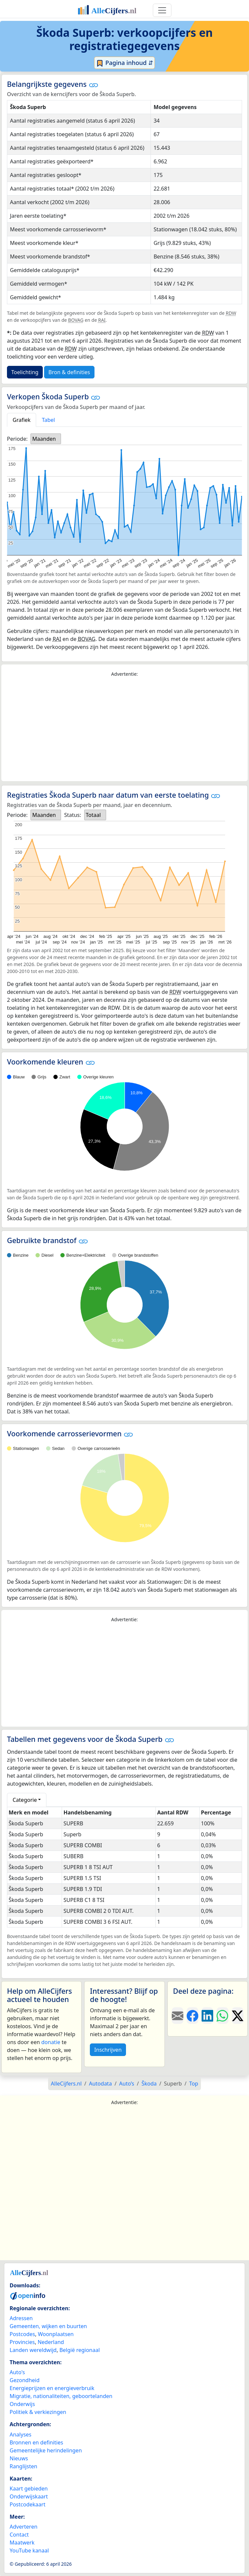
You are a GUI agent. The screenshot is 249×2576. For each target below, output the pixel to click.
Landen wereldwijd (33, 2350)
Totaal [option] (93, 815)
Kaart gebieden (29, 2488)
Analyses (20, 2434)
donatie (50, 2042)
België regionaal (79, 2350)
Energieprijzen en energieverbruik (52, 2388)
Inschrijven (107, 2049)
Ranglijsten (23, 2466)
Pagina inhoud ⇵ (124, 63)
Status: (72, 815)
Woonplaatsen (56, 2334)
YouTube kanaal (29, 2550)
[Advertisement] (124, 729)
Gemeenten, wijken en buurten (48, 2326)
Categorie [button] (25, 1799)
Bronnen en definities (36, 2442)
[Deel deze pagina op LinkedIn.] (207, 2015)
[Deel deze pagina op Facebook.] (192, 2015)
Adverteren (23, 2526)
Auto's (17, 2372)
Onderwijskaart (29, 2496)
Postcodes (22, 2334)
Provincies (22, 2342)
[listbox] (46, 438)
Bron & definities (69, 372)
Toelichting (24, 372)
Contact (19, 2534)
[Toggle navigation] (162, 10)
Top (193, 2083)
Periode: (17, 438)
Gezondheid (24, 2380)
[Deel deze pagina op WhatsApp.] (222, 2015)
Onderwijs (22, 2404)
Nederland (50, 2342)
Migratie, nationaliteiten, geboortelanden (61, 2396)
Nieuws (19, 2458)
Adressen (21, 2318)
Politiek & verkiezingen (38, 2412)
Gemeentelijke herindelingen (46, 2450)
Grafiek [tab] (22, 420)
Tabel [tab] (48, 420)
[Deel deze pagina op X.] (237, 2015)
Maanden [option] (44, 438)
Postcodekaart (27, 2504)
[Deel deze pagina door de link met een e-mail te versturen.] (177, 2015)
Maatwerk (22, 2542)
